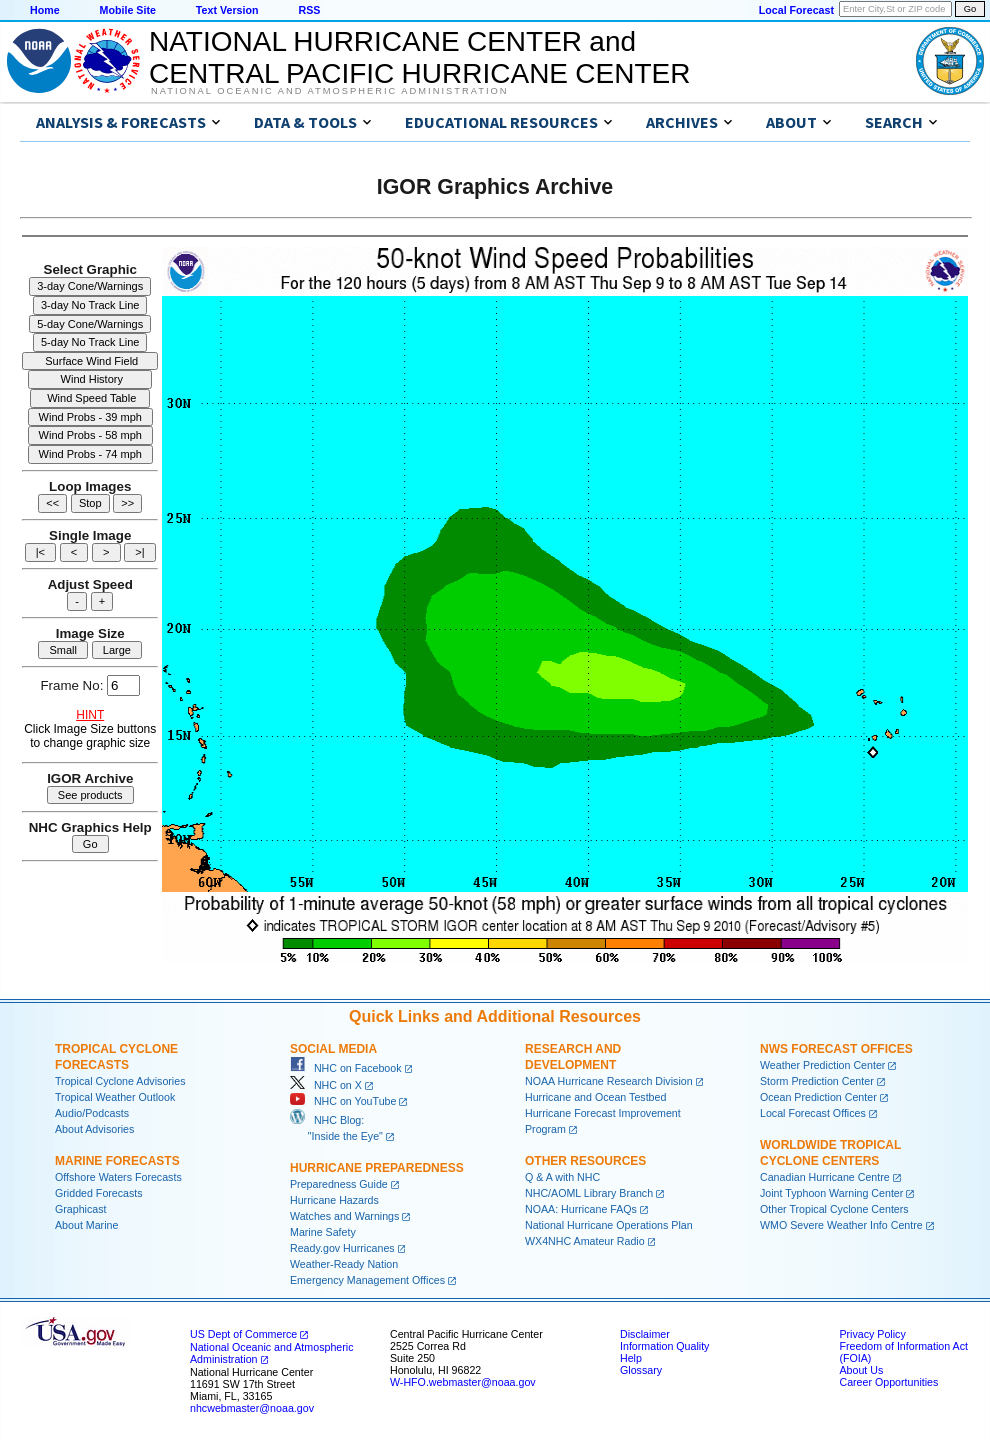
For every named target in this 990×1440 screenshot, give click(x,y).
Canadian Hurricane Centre (825, 1177)
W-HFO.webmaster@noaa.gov (463, 1382)
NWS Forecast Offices (836, 1049)
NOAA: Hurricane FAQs (581, 1209)
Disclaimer (645, 1334)
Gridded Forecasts (99, 1193)
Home (45, 10)
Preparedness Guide (339, 1184)
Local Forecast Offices (813, 1113)
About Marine (86, 1225)
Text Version (227, 10)
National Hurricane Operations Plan (609, 1225)
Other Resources (585, 1161)
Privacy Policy (872, 1334)
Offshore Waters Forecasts (118, 1177)
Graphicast (81, 1209)
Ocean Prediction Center (818, 1097)
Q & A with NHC (562, 1177)
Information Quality (664, 1346)
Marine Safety (323, 1232)
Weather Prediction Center (822, 1065)
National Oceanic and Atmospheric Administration (329, 91)
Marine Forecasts (117, 1161)
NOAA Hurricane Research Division (609, 1081)
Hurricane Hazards (334, 1200)
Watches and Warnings (344, 1216)
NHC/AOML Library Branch (589, 1193)
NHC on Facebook (346, 1068)
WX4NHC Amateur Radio (585, 1241)
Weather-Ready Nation (344, 1264)
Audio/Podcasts (92, 1113)
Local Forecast (796, 10)
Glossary (641, 1370)
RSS (309, 10)
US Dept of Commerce (243, 1334)
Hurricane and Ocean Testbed (595, 1097)
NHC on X (326, 1085)
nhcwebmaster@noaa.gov (252, 1408)
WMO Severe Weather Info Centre (841, 1225)
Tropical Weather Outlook (115, 1097)
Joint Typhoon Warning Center (831, 1193)
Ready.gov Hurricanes (342, 1248)
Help (631, 1358)
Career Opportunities (888, 1382)
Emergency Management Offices (367, 1280)
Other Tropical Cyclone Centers (834, 1209)
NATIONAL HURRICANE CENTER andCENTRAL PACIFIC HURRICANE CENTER (419, 57)
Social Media (333, 1049)
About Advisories (94, 1129)
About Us (861, 1370)
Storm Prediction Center (817, 1081)
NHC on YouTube (343, 1101)
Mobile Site (128, 10)
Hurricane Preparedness (377, 1168)
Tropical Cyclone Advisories (120, 1081)
